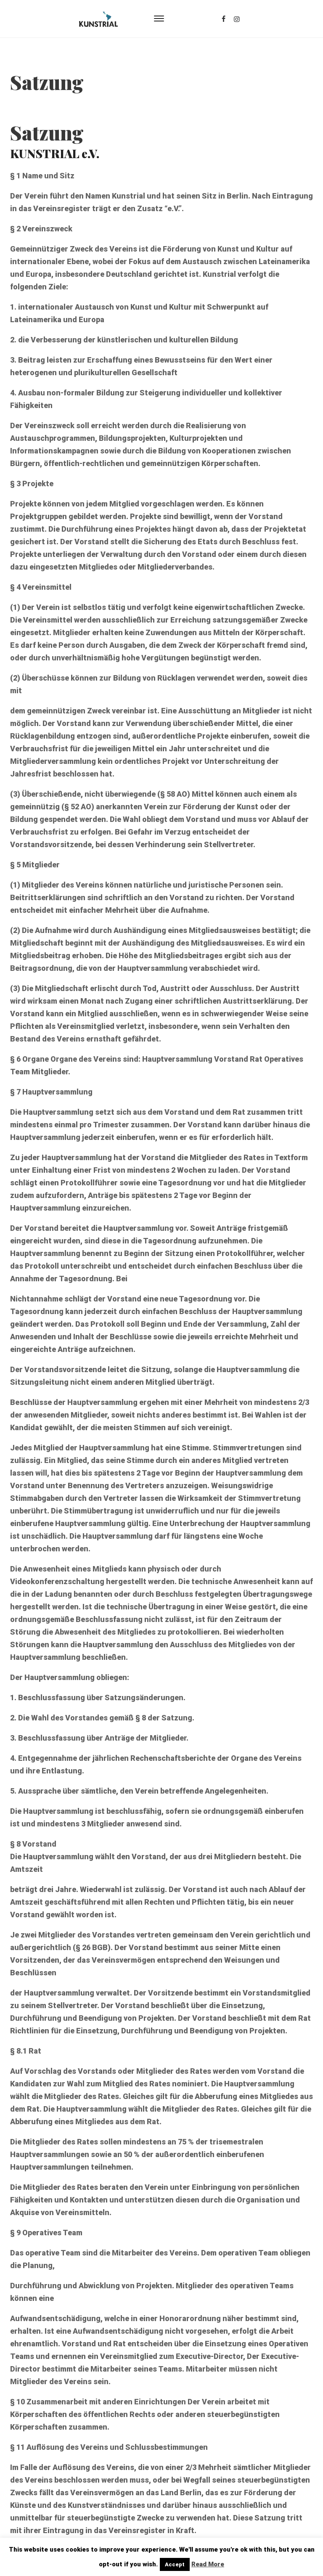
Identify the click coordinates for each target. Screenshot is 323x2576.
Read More (207, 2564)
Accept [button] (175, 2564)
